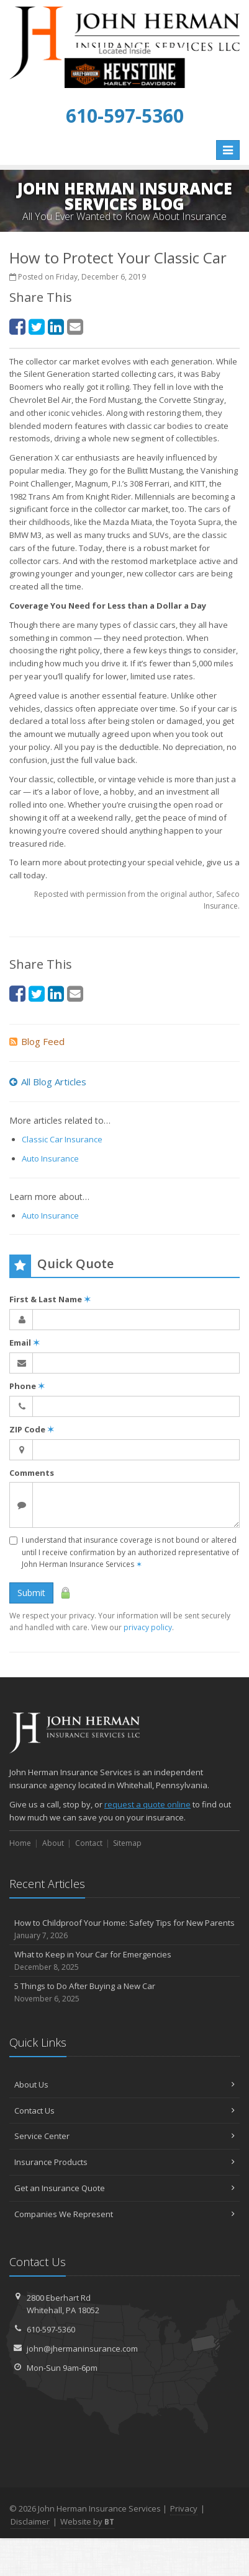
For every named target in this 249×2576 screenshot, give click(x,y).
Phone (27, 1386)
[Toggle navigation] (228, 150)
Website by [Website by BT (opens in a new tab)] (87, 2521)
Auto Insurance (50, 1158)
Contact (88, 1843)
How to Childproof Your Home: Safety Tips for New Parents (124, 1929)
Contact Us (124, 2110)
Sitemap (127, 1843)
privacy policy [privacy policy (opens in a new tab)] (148, 1627)
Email (24, 1342)
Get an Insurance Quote (124, 2188)
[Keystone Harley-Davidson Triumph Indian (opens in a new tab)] (124, 85)
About (53, 1843)
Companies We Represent (124, 2214)
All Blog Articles (47, 1081)
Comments (31, 1472)
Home (20, 1843)
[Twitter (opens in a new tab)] (37, 326)
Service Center (124, 2136)
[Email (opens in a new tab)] (75, 326)
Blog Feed (37, 1041)
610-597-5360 (51, 2329)
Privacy (183, 2508)
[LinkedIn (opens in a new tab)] (56, 326)
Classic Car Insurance (62, 1139)
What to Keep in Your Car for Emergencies (124, 1961)
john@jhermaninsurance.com (82, 2348)
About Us (124, 2084)
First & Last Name (50, 1299)
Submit (31, 1593)
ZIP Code (31, 1429)
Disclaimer (30, 2521)
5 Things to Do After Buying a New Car (124, 1992)
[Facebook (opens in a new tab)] (17, 326)
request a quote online (147, 1804)
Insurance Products (124, 2162)
